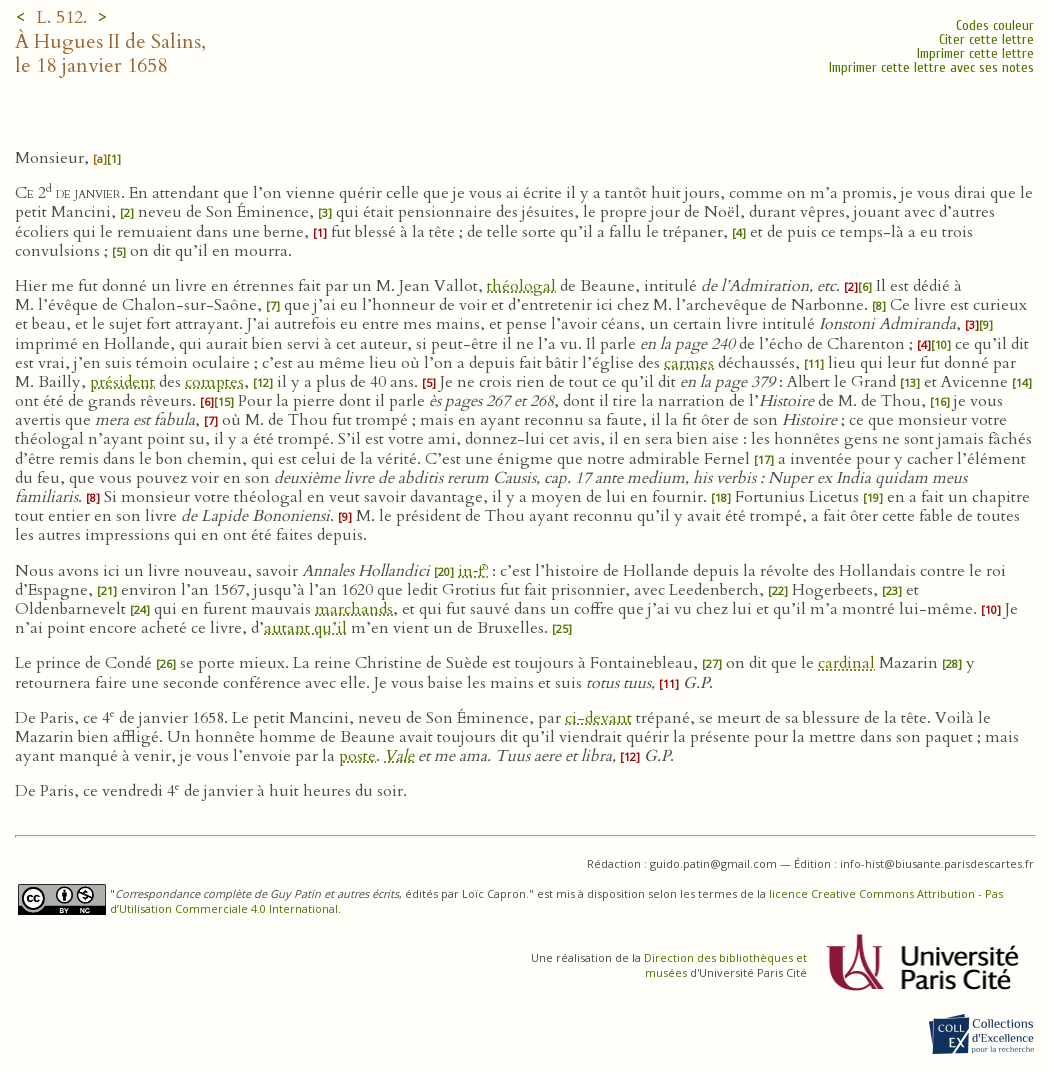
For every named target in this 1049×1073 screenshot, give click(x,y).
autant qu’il (305, 628)
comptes (214, 382)
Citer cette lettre (986, 39)
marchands (354, 609)
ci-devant (598, 718)
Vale (399, 756)
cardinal (846, 663)
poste (357, 756)
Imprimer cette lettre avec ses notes (931, 67)
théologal (521, 286)
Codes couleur (995, 25)
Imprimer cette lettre (975, 53)
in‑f (473, 571)
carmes (689, 363)
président (122, 382)
